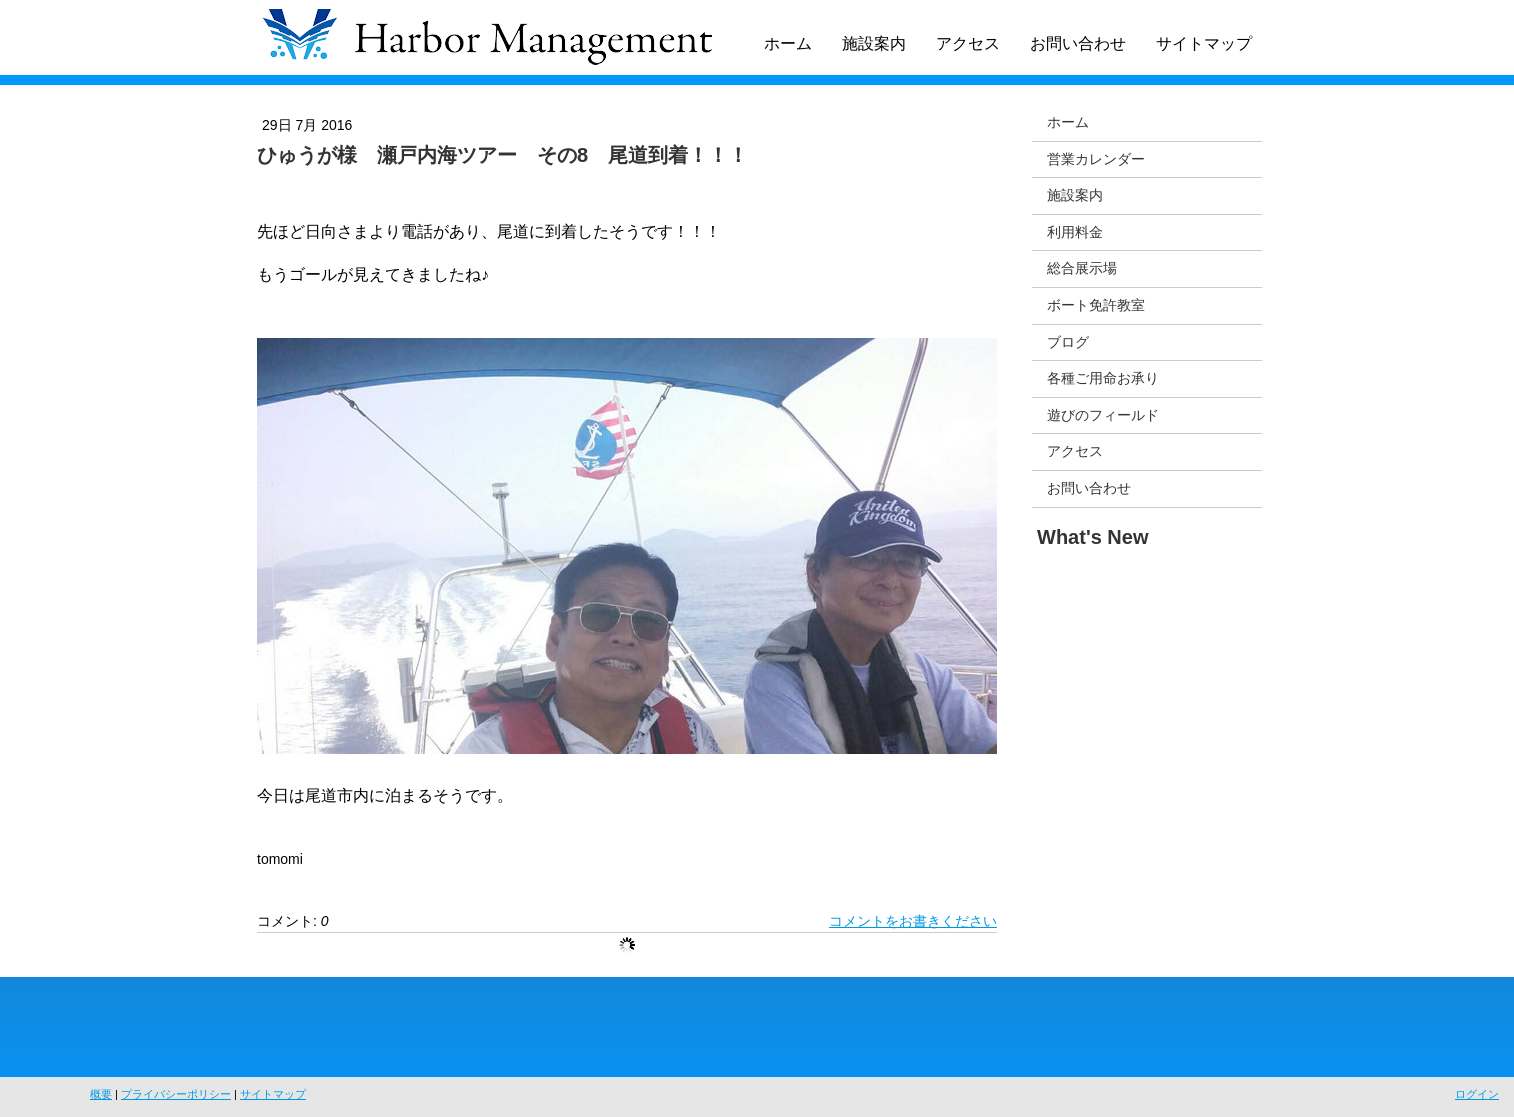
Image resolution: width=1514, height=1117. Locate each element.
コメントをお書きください (913, 921)
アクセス (968, 43)
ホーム (788, 43)
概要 (101, 1094)
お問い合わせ (1078, 43)
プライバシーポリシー (176, 1094)
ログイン (1477, 1094)
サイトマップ (1204, 43)
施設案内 (874, 43)
